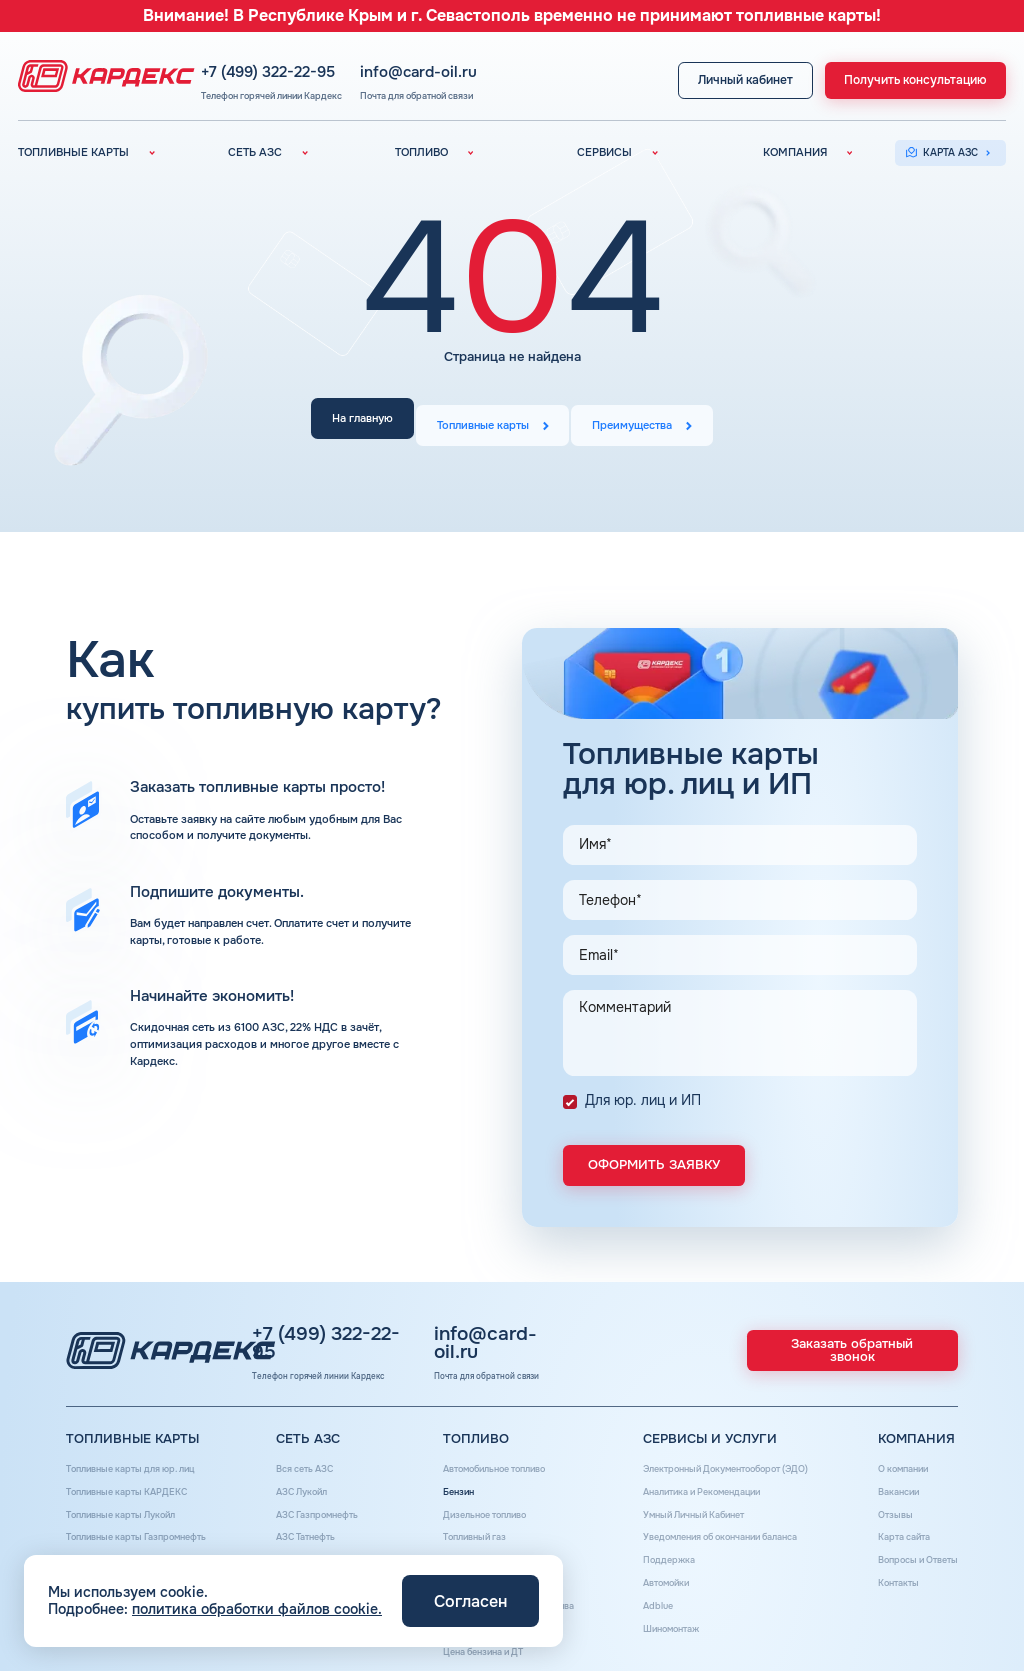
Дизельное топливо (479, 1508)
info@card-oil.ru (484, 59)
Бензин (449, 1487)
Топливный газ (467, 1528)
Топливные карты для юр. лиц (139, 1467)
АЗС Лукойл (302, 1487)
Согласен (470, 1601)
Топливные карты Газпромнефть (146, 1528)
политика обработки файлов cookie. (257, 1609)
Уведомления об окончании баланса (720, 1528)
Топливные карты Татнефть (133, 1548)
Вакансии (889, 1487)
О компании (894, 1467)
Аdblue (645, 1589)
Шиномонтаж (662, 1609)
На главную (353, 421)
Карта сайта (896, 1528)
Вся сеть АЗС (306, 1467)
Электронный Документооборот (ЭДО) (723, 1467)
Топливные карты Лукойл (128, 1508)
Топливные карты (483, 421)
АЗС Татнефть (307, 1528)
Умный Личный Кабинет (687, 1508)
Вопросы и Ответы (911, 1548)
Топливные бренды (478, 1548)
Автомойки (656, 1568)
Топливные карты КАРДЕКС (133, 1487)
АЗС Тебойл (302, 1548)
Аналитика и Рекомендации (697, 1487)
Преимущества (641, 421)
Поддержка (657, 1548)
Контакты (888, 1568)
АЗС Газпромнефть (320, 1508)
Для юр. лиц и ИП (643, 1084)
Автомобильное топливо (492, 1467)
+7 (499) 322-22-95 (345, 59)
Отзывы (884, 1508)
